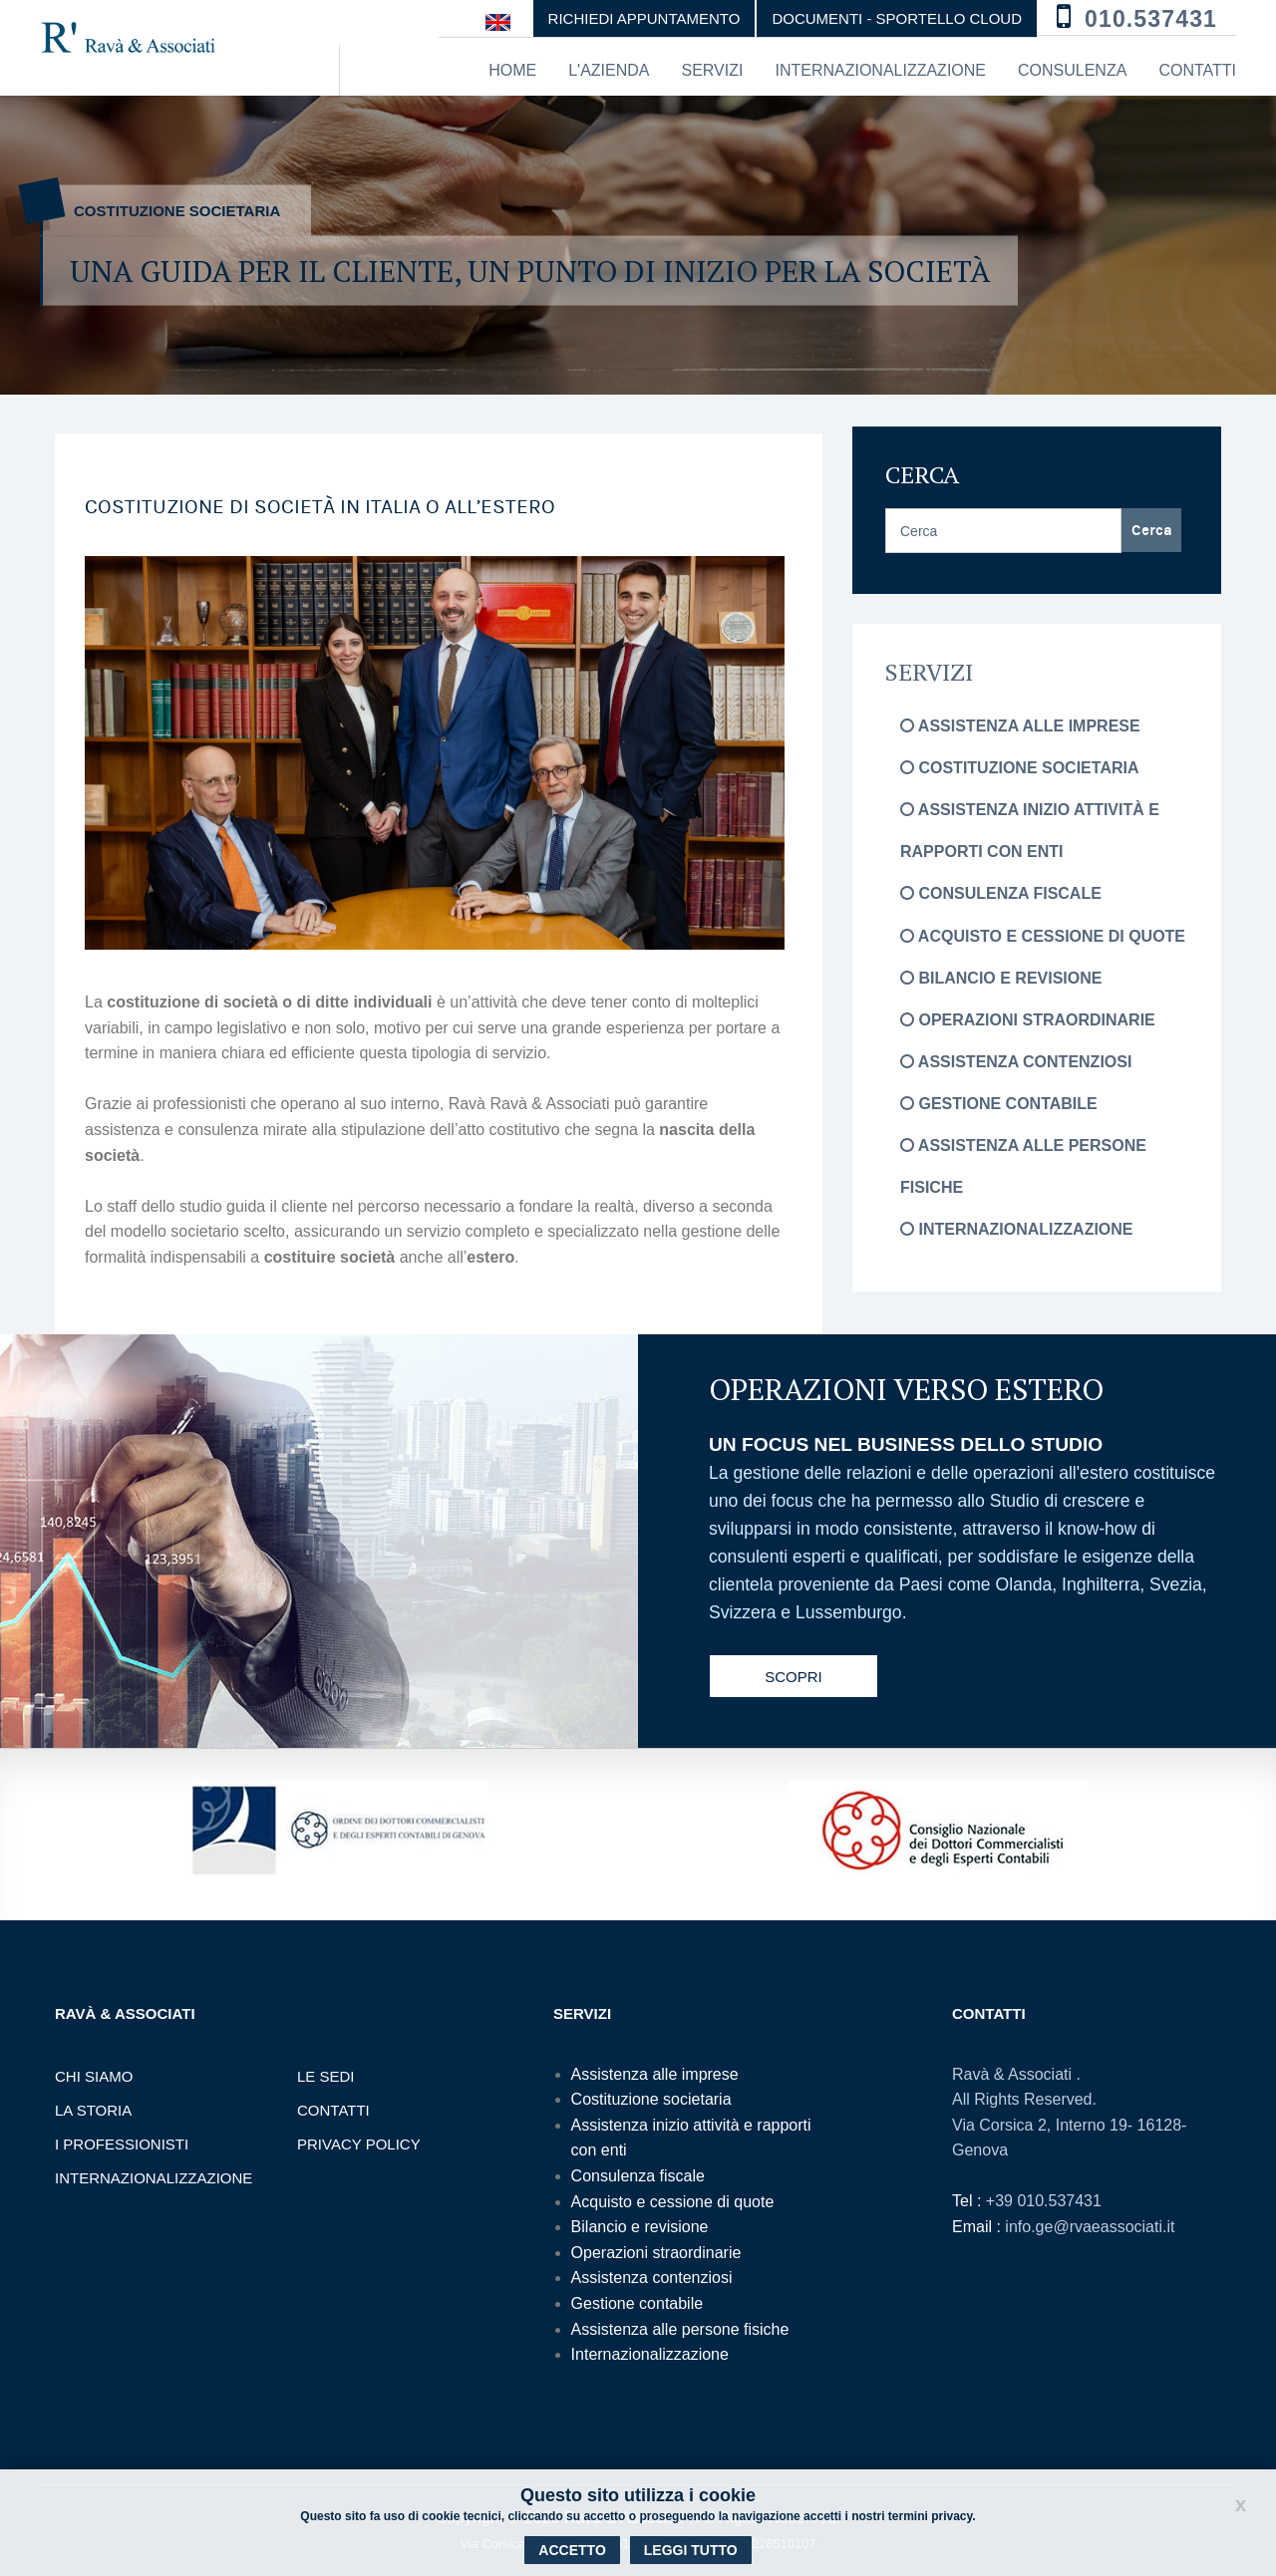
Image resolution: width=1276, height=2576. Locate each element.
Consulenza (1072, 70)
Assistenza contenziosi (1015, 1061)
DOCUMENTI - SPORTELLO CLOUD (897, 18)
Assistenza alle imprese (1020, 725)
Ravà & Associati (1014, 2074)
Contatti (1197, 70)
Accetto (571, 2550)
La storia (93, 2110)
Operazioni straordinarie (1027, 1019)
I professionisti (121, 2144)
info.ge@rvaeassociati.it (1089, 2226)
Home (512, 70)
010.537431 (1151, 19)
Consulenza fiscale (1001, 893)
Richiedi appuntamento (644, 18)
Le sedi (326, 2076)
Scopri (793, 1676)
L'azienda (608, 70)
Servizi (712, 70)
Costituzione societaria (1019, 767)
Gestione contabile (999, 1103)
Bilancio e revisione (1001, 978)
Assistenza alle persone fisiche (680, 2329)
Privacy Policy (359, 2144)
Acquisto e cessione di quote (1042, 936)
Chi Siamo (94, 2076)
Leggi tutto (691, 2550)
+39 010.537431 (1044, 2200)
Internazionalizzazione (880, 70)
